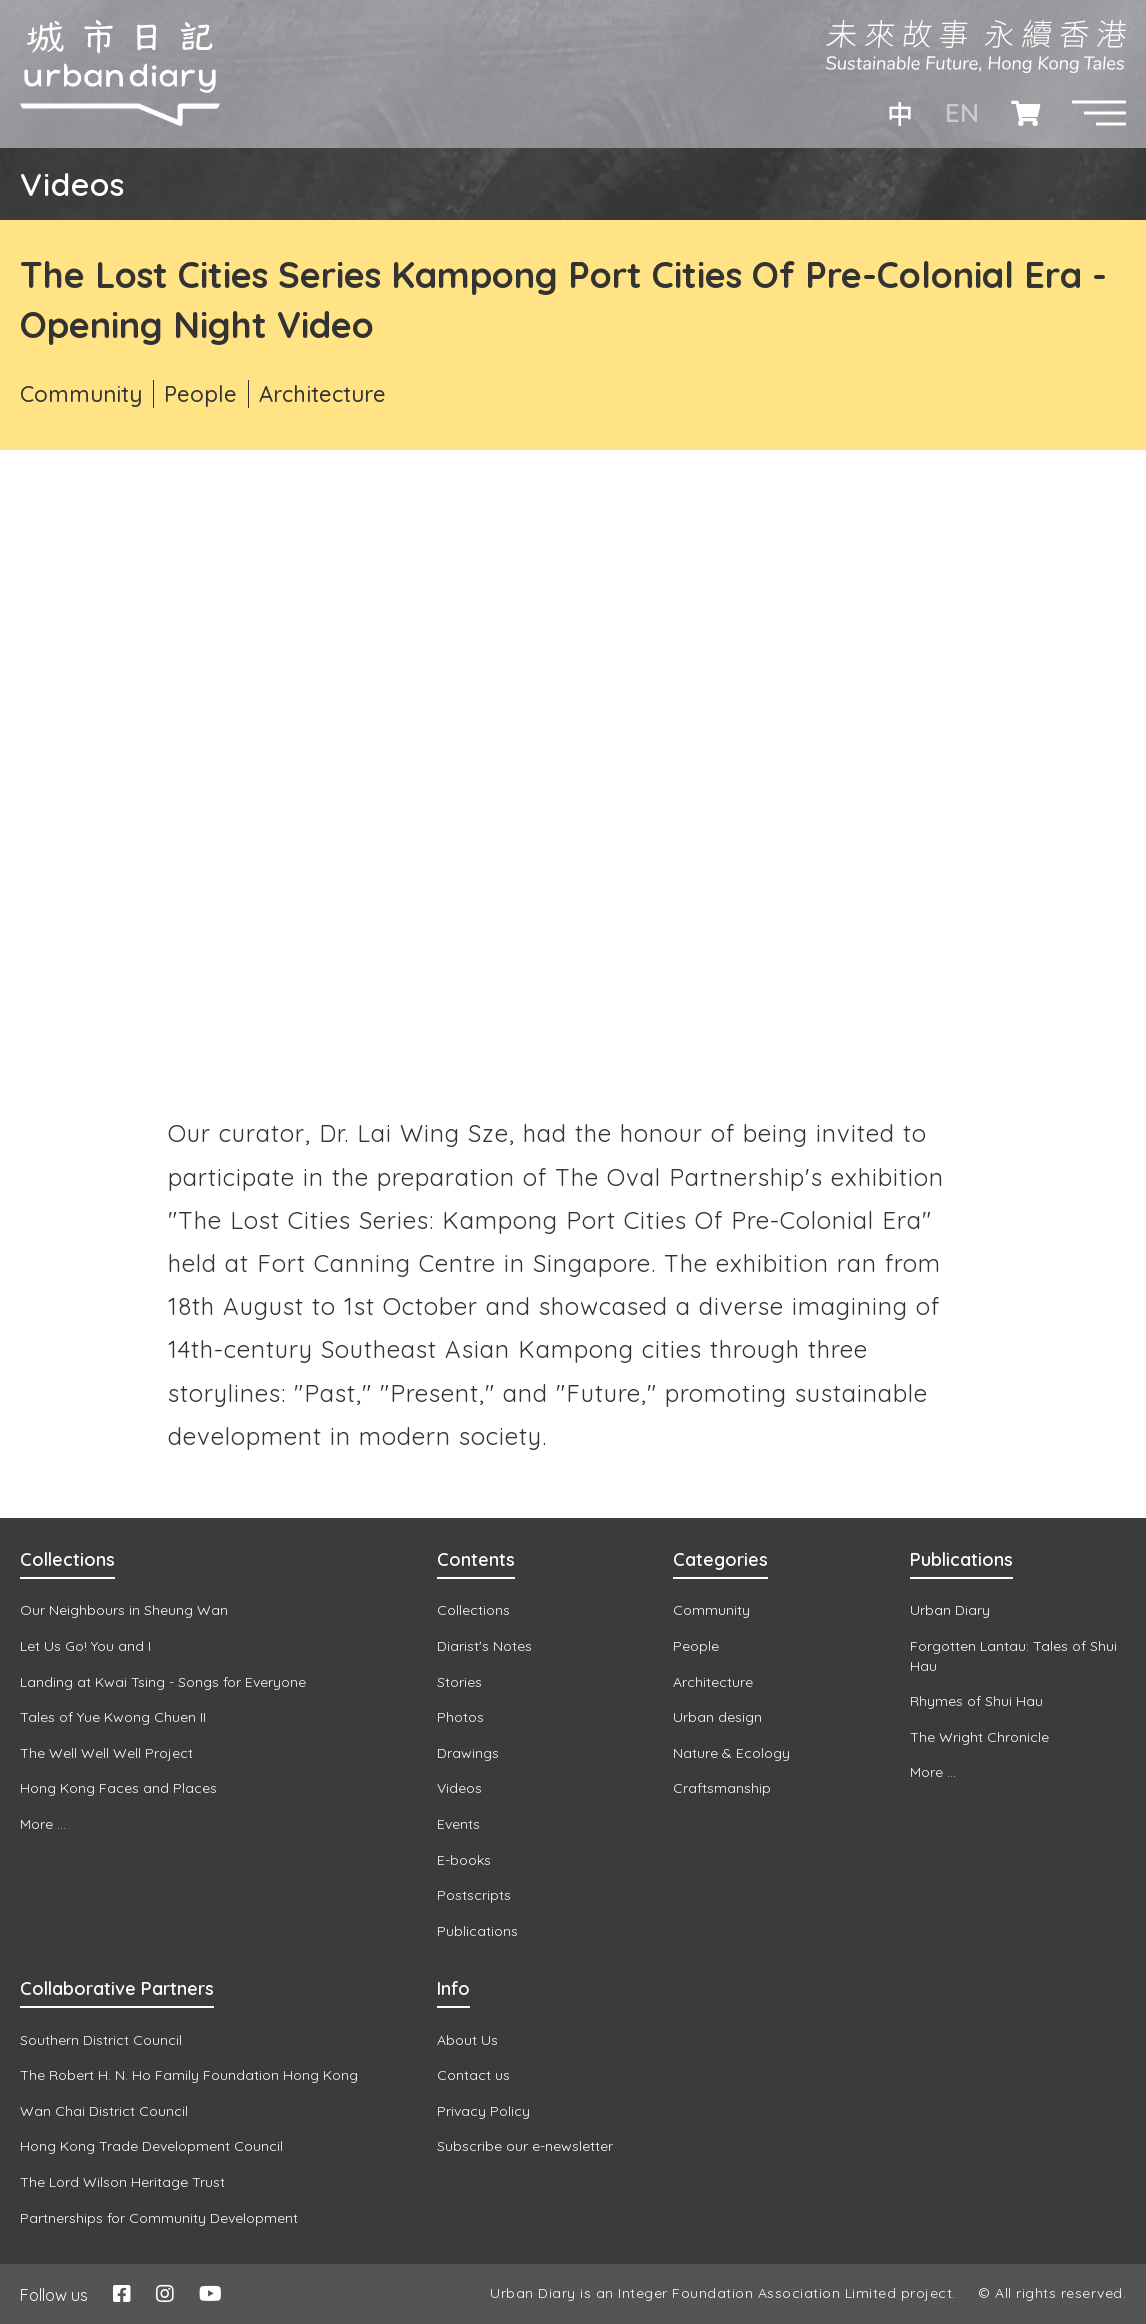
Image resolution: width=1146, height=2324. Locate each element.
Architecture (322, 394)
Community (81, 394)
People (200, 394)
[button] (1099, 113)
